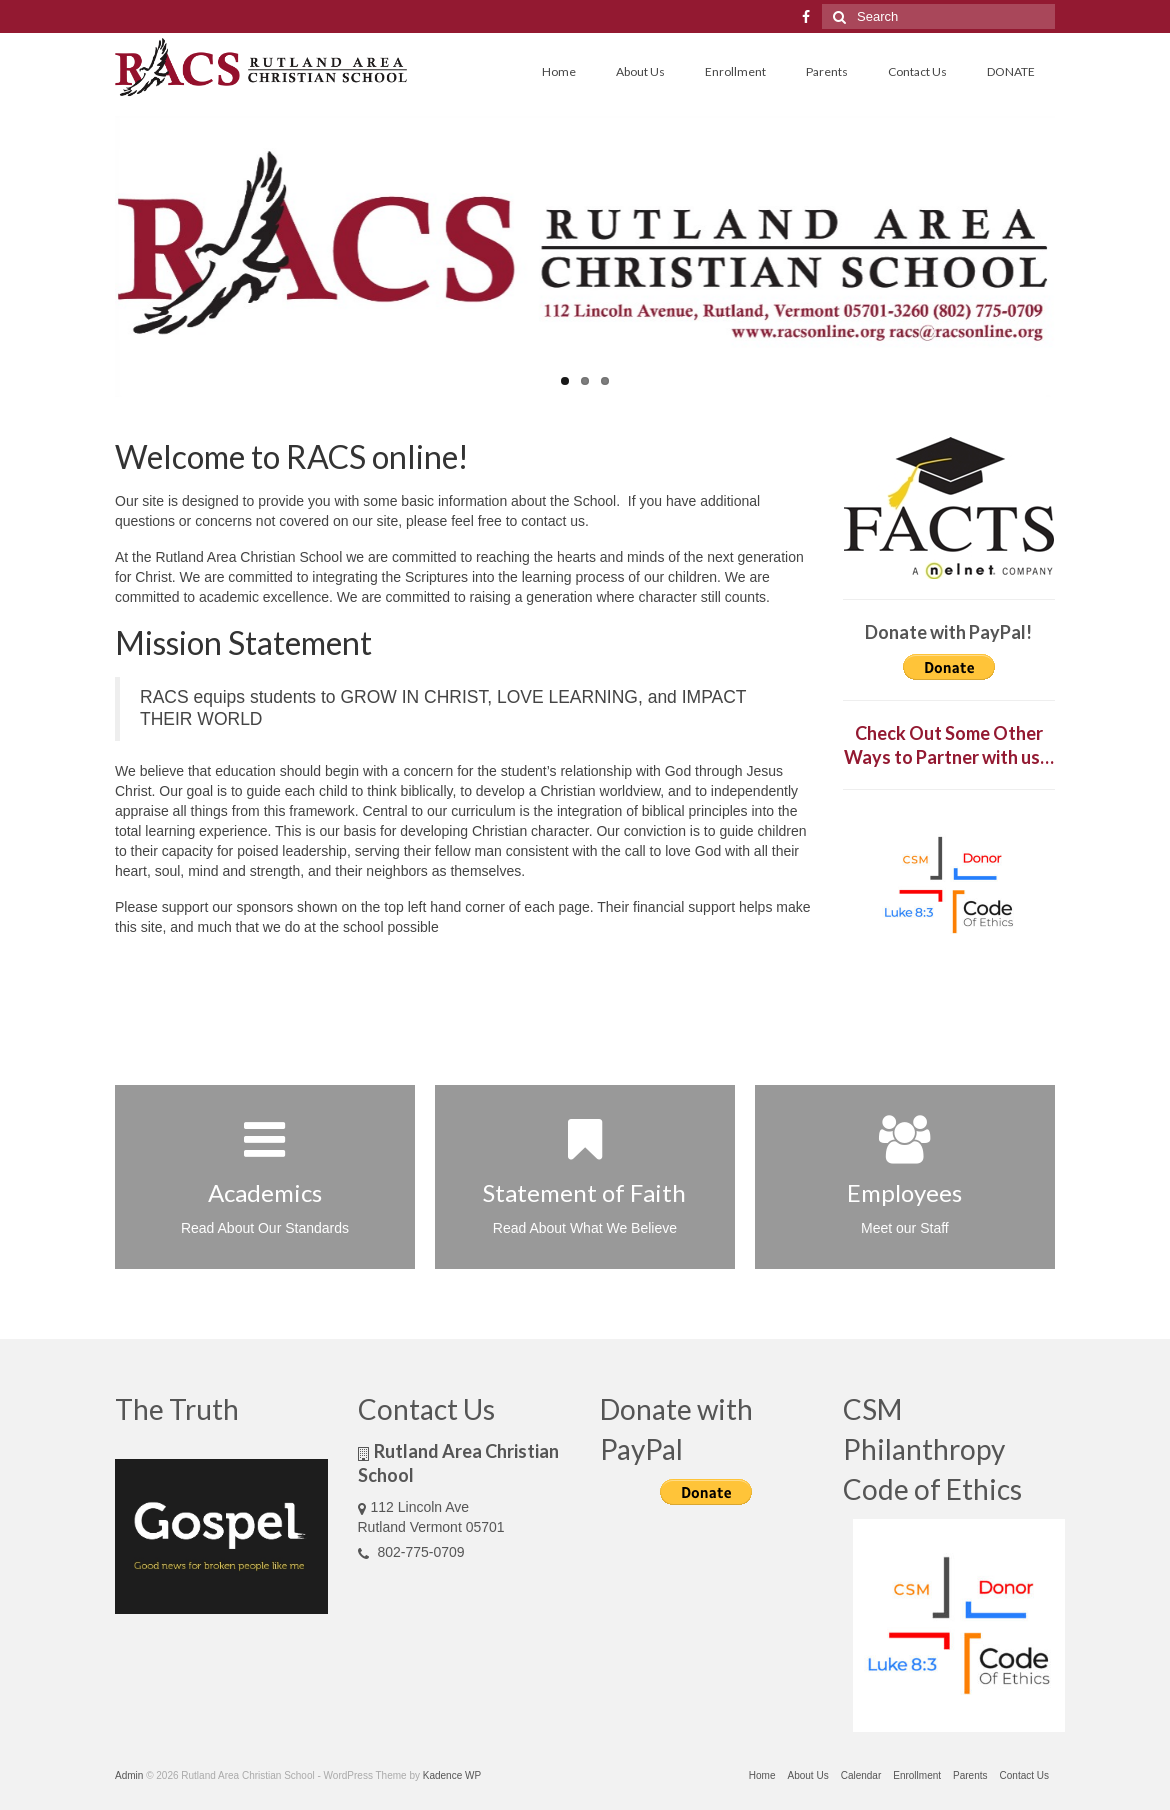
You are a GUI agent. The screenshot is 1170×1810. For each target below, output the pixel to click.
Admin (129, 1775)
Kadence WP (452, 1775)
